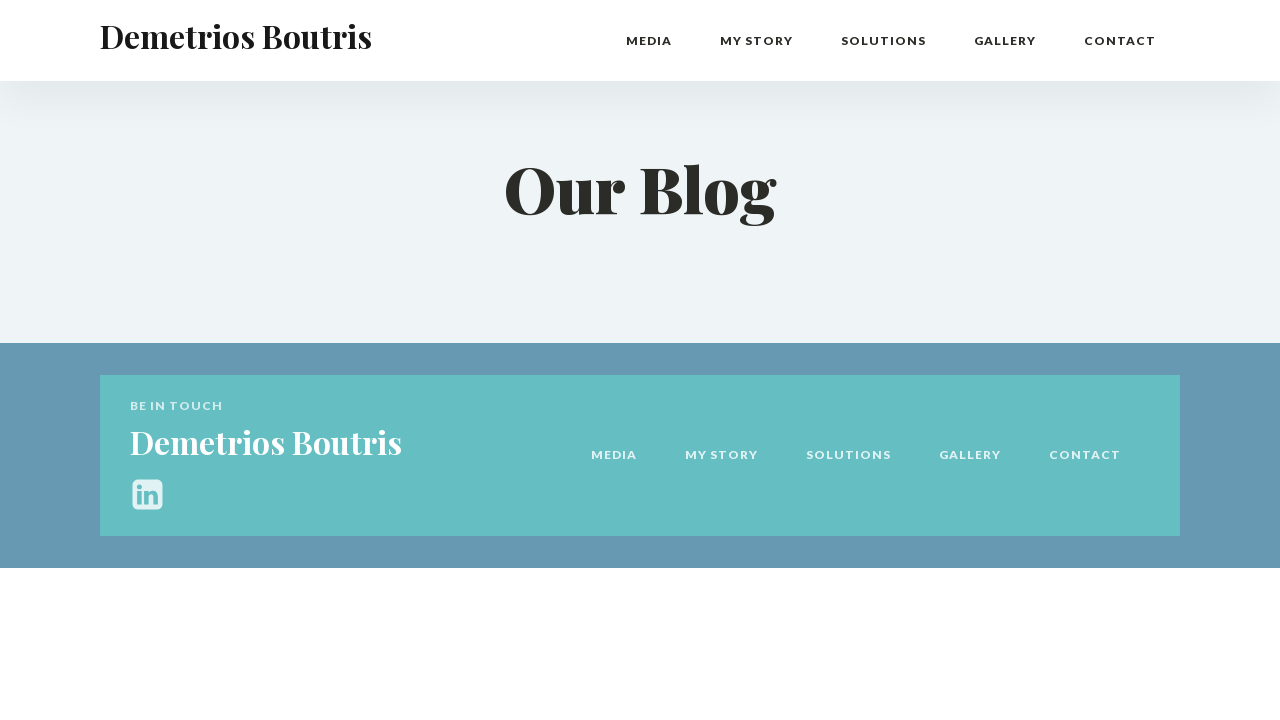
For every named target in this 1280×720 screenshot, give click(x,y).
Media (649, 40)
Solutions (883, 40)
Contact (1120, 40)
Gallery (1005, 40)
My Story (756, 40)
